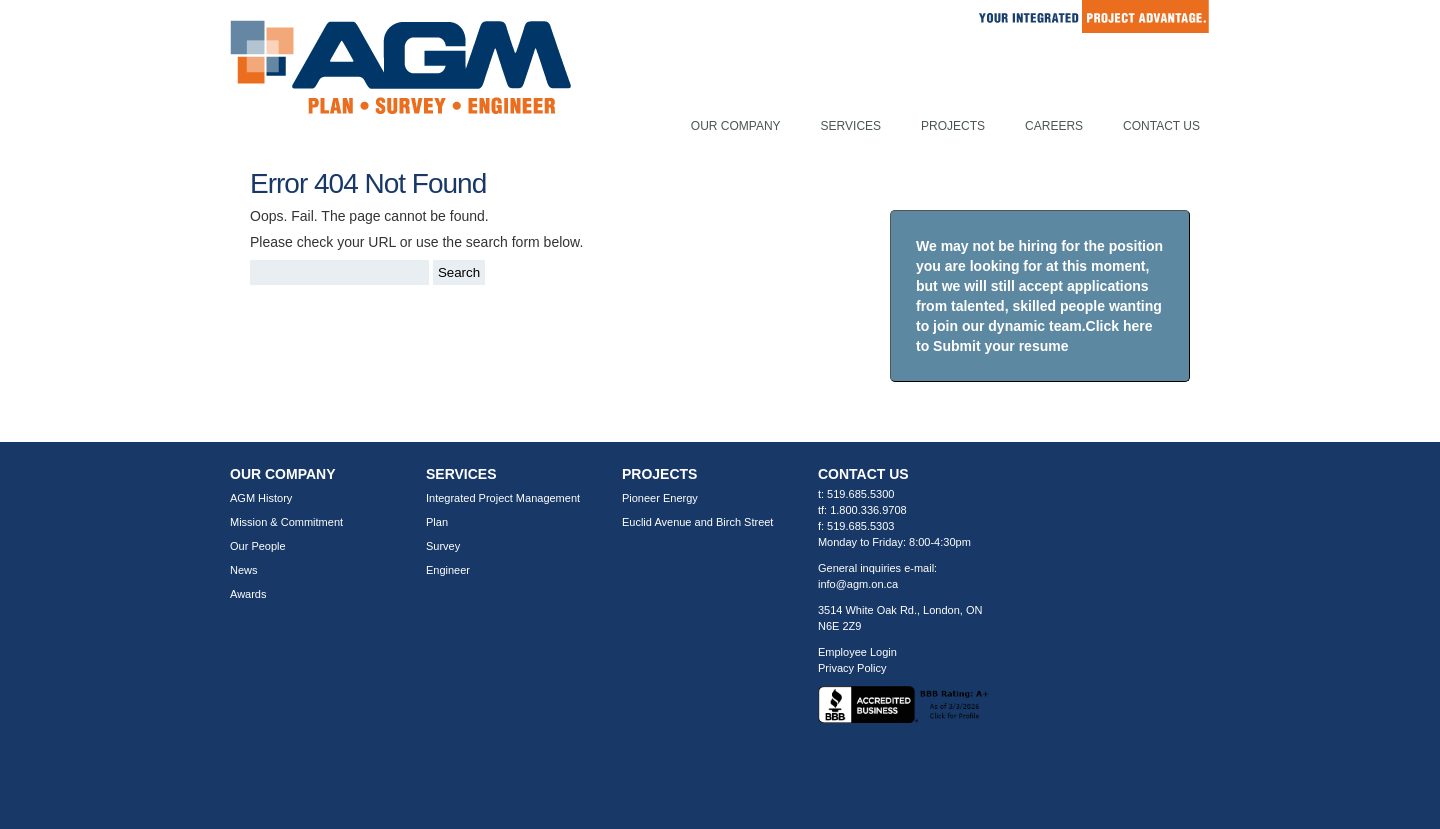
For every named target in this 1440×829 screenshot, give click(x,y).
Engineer (448, 570)
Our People (258, 546)
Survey (443, 546)
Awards (248, 594)
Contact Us (1161, 126)
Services (851, 126)
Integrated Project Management (503, 498)
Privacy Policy (852, 668)
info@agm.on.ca (858, 584)
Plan (437, 522)
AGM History (261, 498)
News (244, 570)
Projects (953, 126)
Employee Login (857, 652)
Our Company (736, 126)
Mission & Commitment (286, 522)
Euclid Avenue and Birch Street (697, 522)
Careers (1054, 126)
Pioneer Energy (660, 498)
